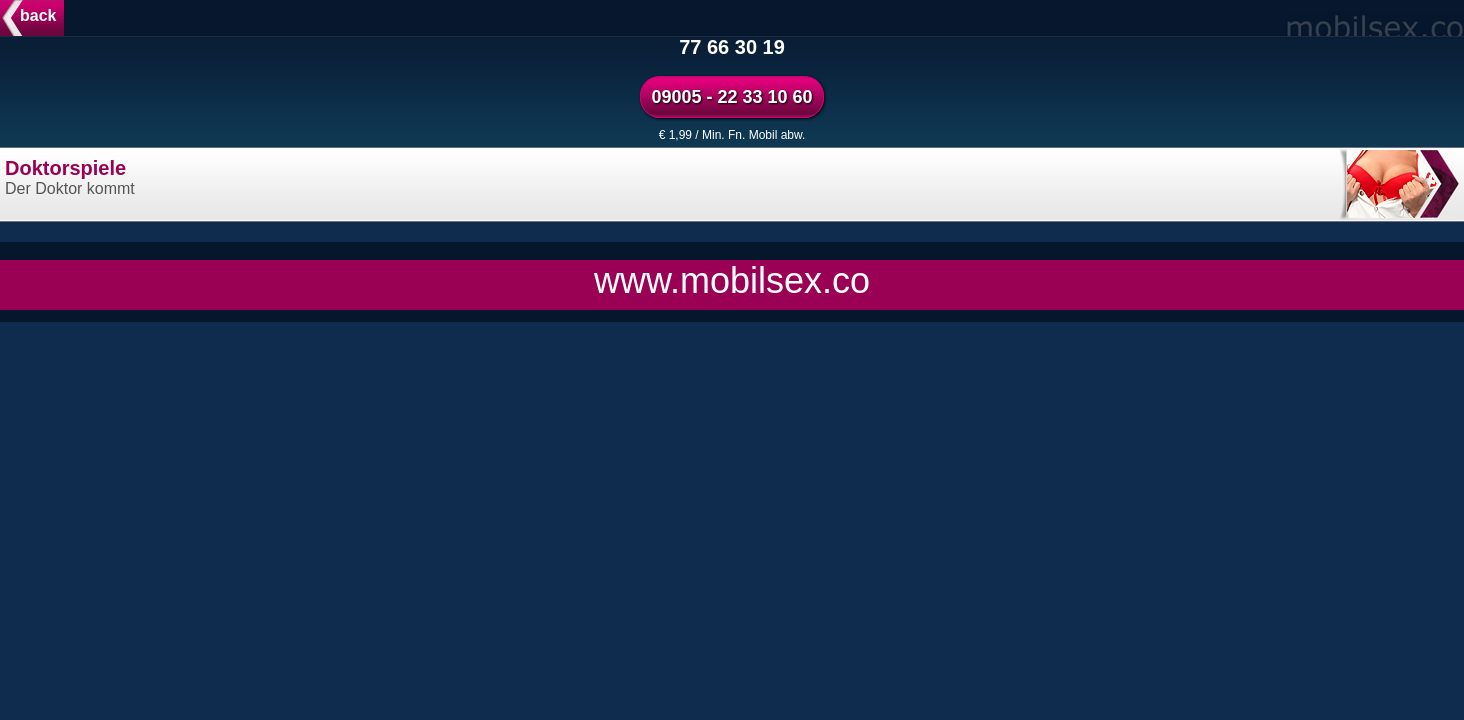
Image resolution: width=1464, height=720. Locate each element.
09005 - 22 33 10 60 (731, 97)
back (38, 15)
